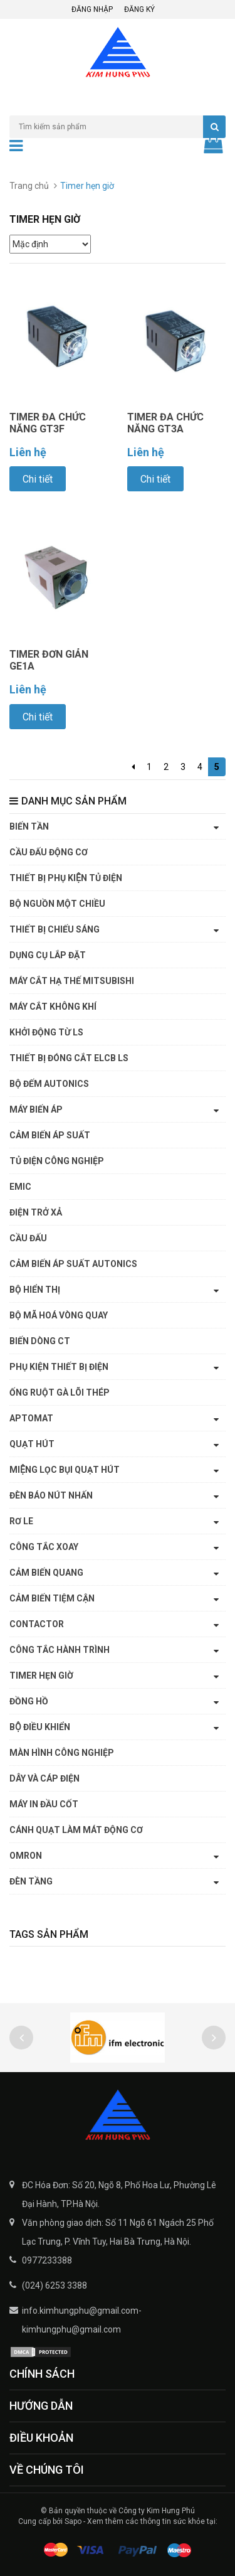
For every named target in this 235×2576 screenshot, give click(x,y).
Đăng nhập (92, 9)
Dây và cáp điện (44, 1778)
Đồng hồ (28, 1701)
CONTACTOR (36, 1624)
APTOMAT (31, 1418)
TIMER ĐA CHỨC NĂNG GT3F (47, 423)
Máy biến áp (36, 1109)
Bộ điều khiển (39, 1727)
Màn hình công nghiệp (61, 1753)
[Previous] (133, 766)
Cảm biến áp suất (49, 1135)
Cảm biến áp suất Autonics (73, 1264)
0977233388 (47, 2260)
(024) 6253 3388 (54, 2285)
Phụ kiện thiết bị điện (58, 1367)
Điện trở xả (35, 1212)
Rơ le (21, 1521)
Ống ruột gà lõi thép (59, 1392)
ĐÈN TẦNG (31, 1881)
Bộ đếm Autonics (49, 1084)
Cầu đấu (28, 1238)
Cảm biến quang (46, 1573)
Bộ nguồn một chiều (57, 904)
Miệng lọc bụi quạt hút (64, 1470)
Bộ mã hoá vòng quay (58, 1315)
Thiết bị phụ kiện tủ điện (65, 878)
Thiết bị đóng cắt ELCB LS (68, 1058)
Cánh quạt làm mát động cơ (76, 1830)
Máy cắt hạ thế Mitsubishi (71, 981)
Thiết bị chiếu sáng (54, 929)
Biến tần (29, 826)
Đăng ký (139, 9)
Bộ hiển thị (34, 1290)
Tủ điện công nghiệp (56, 1161)
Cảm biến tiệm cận (52, 1598)
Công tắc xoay (43, 1547)
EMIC (20, 1187)
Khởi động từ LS (46, 1032)
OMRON (25, 1856)
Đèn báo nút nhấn (51, 1495)
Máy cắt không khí (53, 1007)
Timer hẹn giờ (41, 1675)
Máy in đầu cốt (43, 1804)
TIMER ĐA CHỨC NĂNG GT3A (165, 423)
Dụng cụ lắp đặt (47, 955)
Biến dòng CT (39, 1341)
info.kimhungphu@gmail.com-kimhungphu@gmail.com (82, 2320)
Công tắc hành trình (59, 1650)
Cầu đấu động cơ (48, 852)
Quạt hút (32, 1444)
